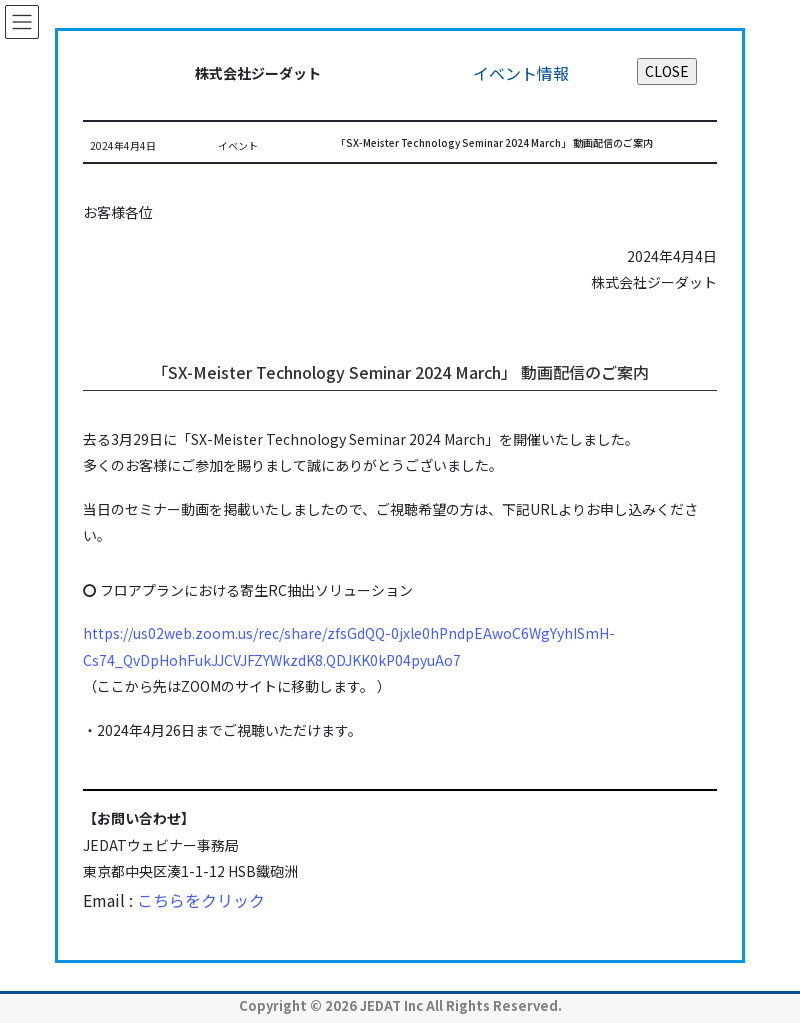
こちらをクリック (201, 900)
